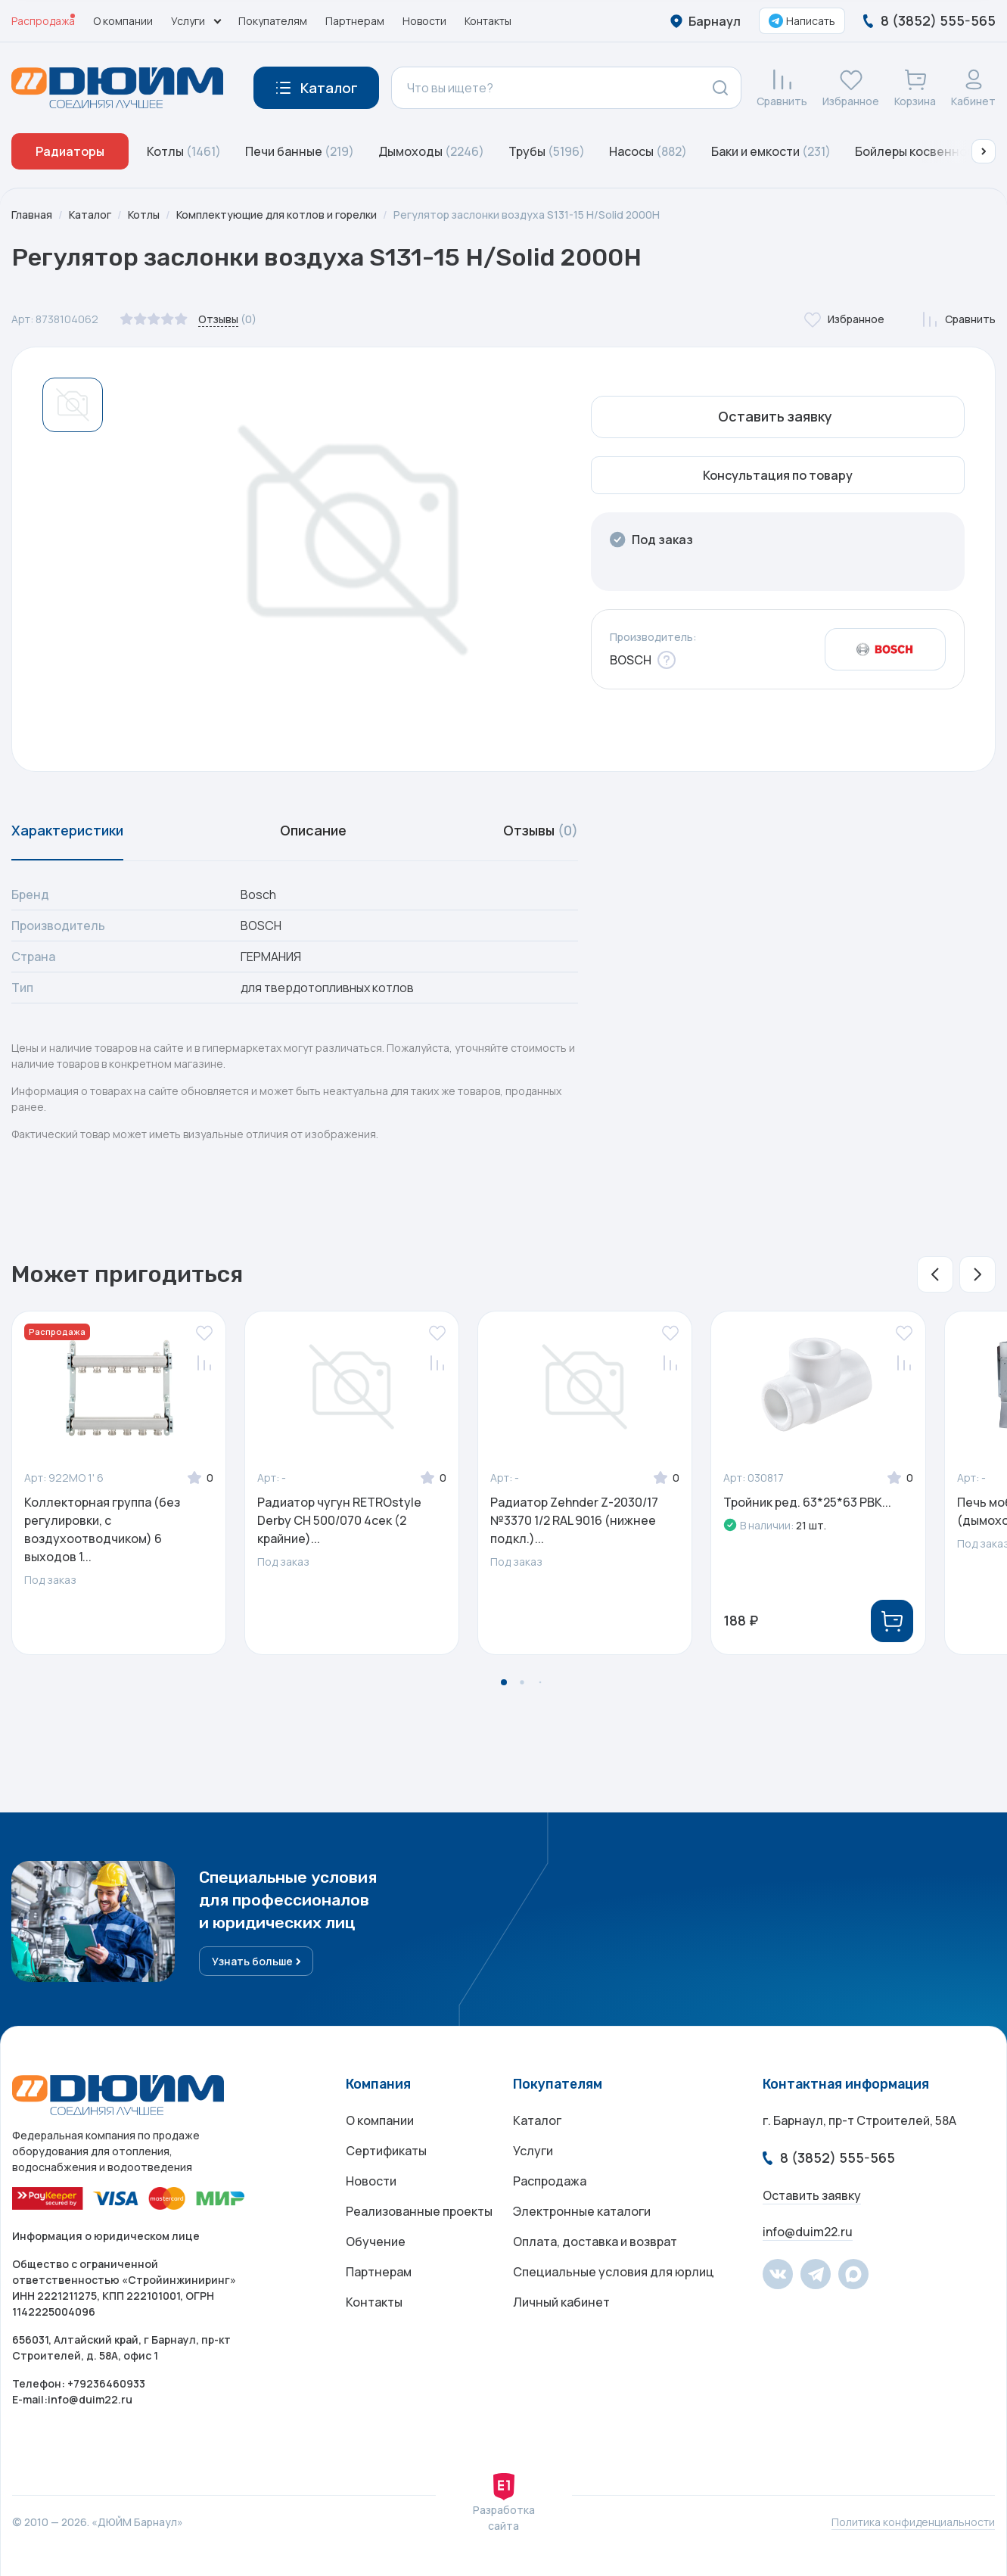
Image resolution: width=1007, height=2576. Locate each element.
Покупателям (272, 21)
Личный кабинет (561, 2302)
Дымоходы (431, 151)
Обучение (376, 2241)
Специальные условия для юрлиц (613, 2271)
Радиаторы (70, 151)
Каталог (90, 214)
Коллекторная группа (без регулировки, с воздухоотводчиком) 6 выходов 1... (102, 1529)
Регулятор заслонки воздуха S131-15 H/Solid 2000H (526, 214)
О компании (123, 21)
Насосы (648, 151)
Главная (31, 214)
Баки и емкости (771, 151)
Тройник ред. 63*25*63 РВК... (807, 1502)
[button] (983, 151)
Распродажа (43, 21)
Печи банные (299, 151)
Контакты (488, 21)
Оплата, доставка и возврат (595, 2241)
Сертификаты (386, 2150)
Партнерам (354, 21)
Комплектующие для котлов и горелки (276, 214)
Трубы (546, 151)
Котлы (184, 151)
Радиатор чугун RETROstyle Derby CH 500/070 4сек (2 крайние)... (339, 1520)
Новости (424, 21)
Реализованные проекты (419, 2211)
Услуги (533, 2150)
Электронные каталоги (582, 2211)
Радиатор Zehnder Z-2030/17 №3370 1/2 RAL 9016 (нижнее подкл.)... (574, 1520)
